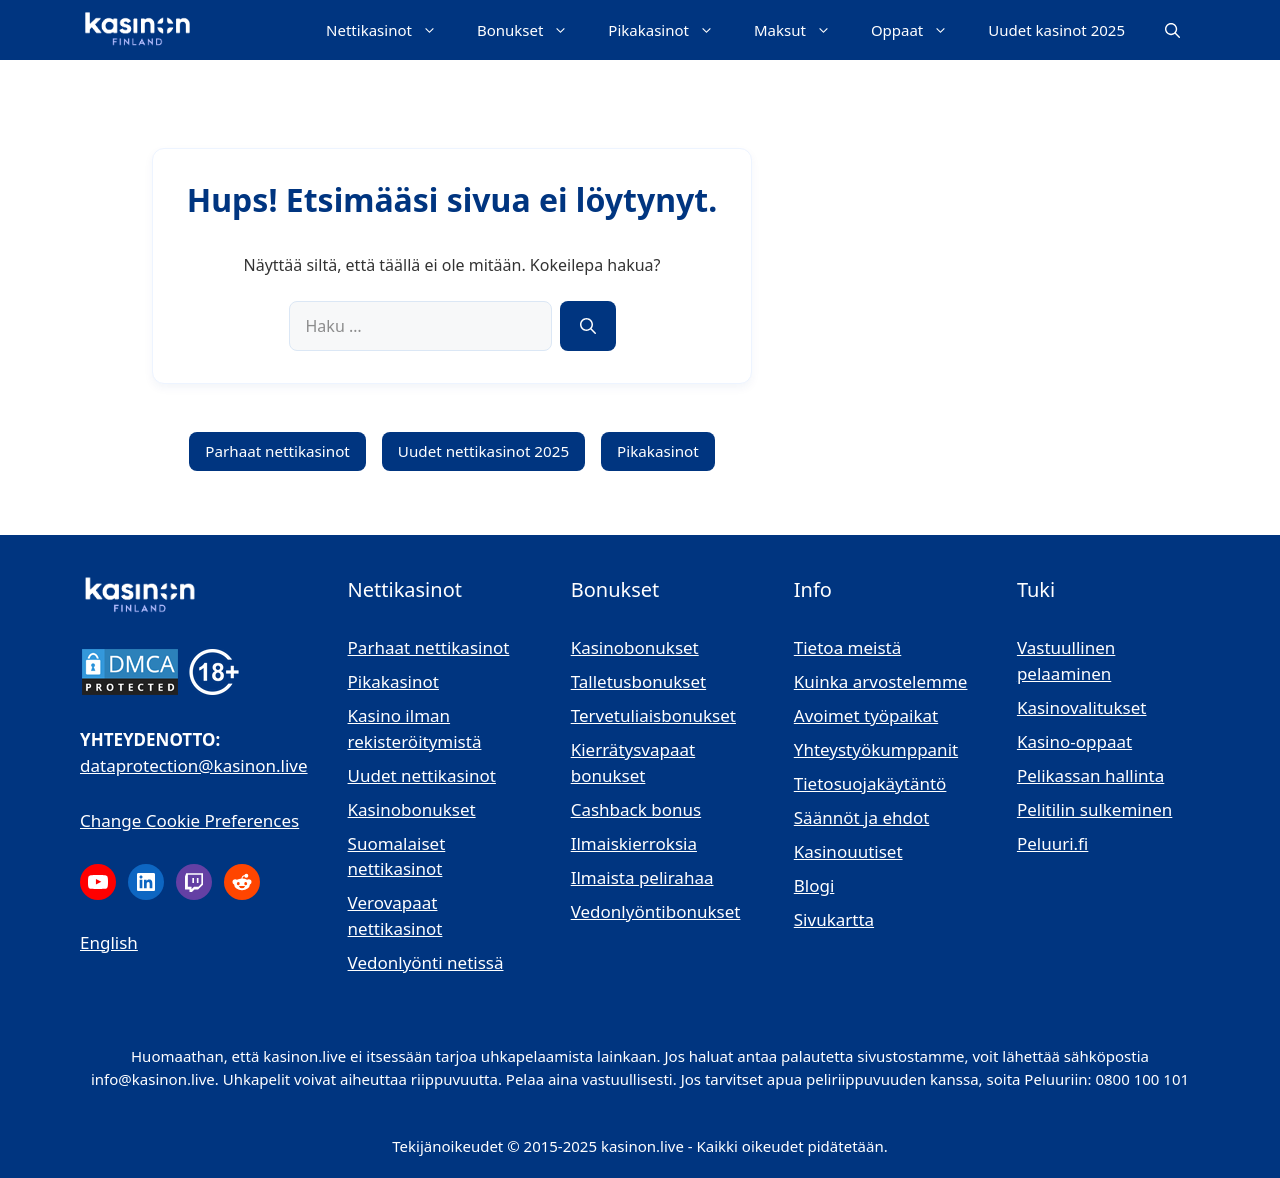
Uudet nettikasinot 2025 (483, 451)
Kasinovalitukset (1082, 707)
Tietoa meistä (848, 647)
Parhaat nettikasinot (277, 451)
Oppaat (919, 30)
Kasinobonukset (412, 809)
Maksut (802, 30)
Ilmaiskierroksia (634, 843)
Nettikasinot (391, 30)
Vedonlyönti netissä (426, 962)
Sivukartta (834, 919)
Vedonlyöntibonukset (656, 911)
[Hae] (588, 326)
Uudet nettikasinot (422, 775)
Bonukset (532, 30)
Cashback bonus (636, 809)
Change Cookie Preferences (189, 820)
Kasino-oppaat (1074, 741)
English (109, 942)
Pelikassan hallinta (1090, 775)
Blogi (814, 885)
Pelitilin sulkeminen (1094, 809)
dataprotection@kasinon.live (194, 765)
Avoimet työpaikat (866, 715)
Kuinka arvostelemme (881, 681)
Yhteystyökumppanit (876, 749)
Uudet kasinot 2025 (1056, 30)
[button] (1172, 30)
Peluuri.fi (1052, 843)
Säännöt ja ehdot (862, 817)
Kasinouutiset (848, 851)
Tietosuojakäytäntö (870, 783)
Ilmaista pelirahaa (642, 877)
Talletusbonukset (638, 681)
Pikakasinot (671, 30)
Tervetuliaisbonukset (653, 715)
